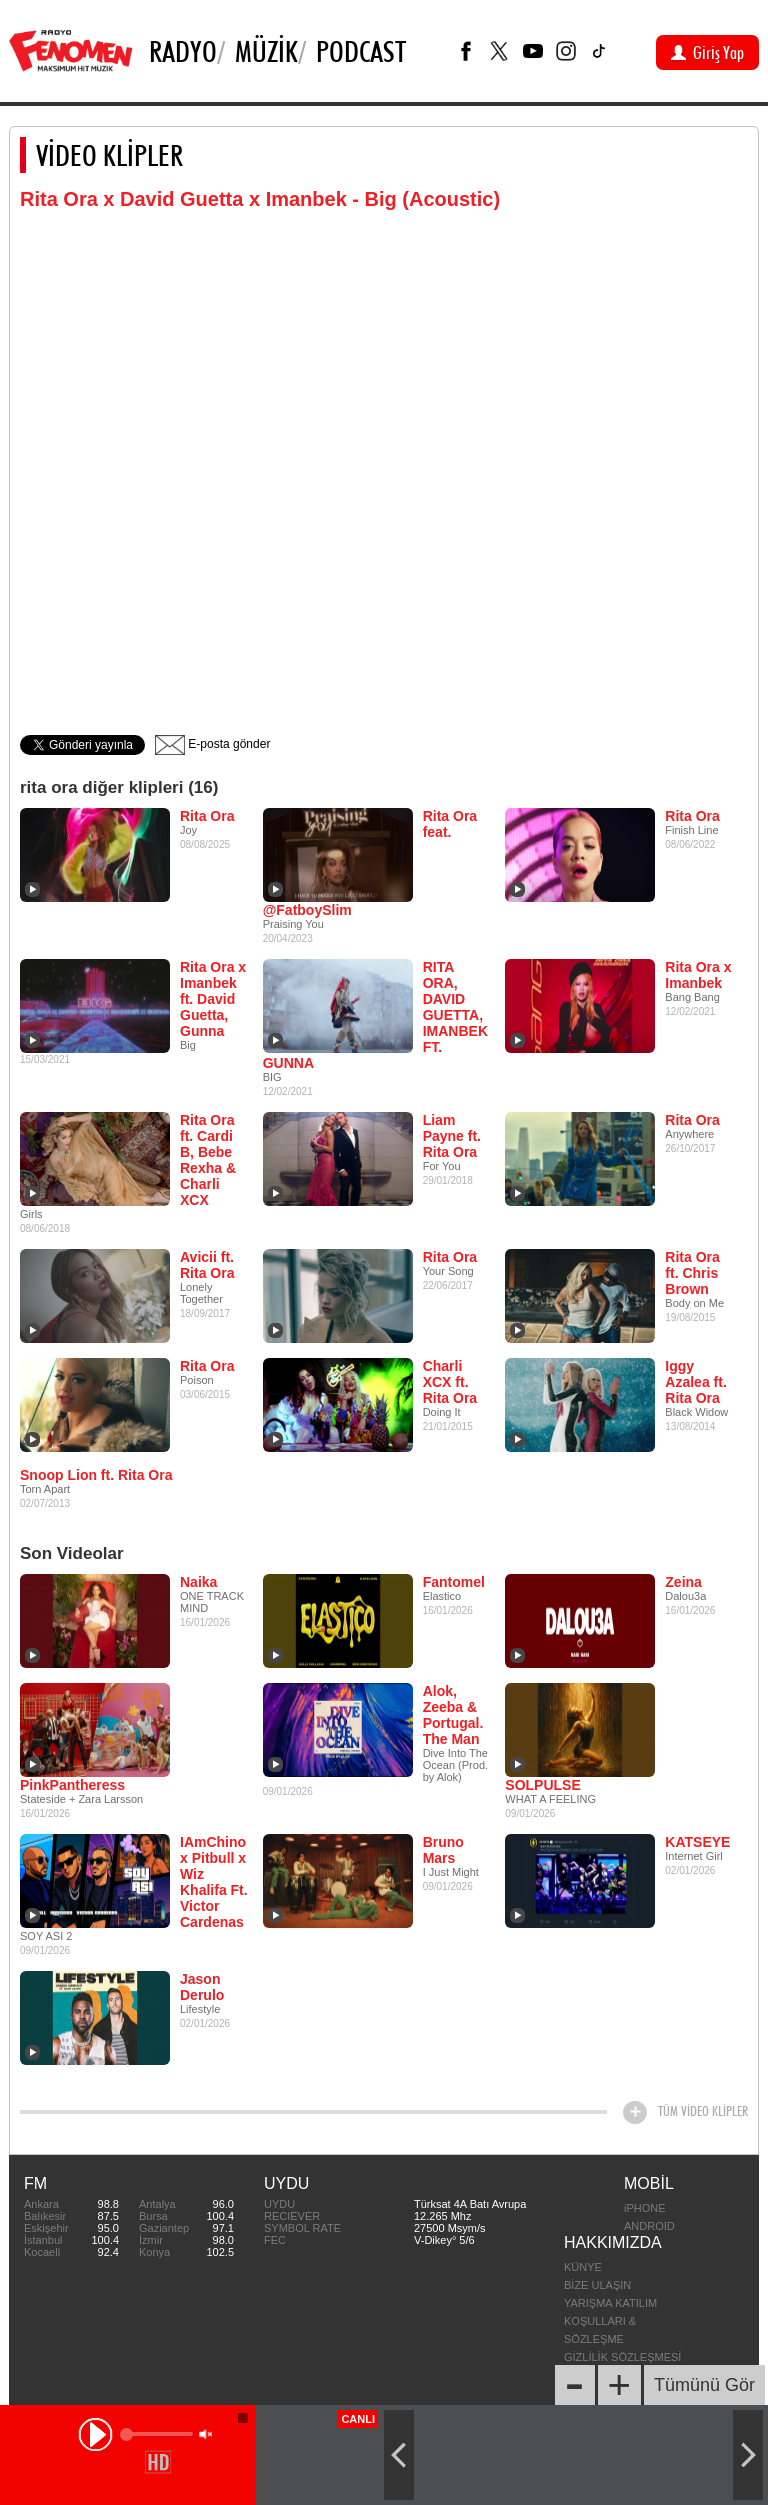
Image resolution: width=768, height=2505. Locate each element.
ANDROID (649, 2226)
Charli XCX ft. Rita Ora (450, 1382)
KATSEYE (697, 1842)
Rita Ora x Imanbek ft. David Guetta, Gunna (213, 999)
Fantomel (454, 1582)
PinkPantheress (72, 1785)
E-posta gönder (212, 744)
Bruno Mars (443, 1850)
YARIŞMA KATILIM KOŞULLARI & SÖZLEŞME (610, 2321)
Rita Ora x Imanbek (698, 975)
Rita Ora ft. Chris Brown (692, 1273)
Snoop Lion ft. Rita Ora (96, 1475)
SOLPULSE (542, 1785)
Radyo (183, 51)
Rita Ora (207, 816)
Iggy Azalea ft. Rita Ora (695, 1382)
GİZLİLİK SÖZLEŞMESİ (622, 2357)
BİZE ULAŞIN (597, 2285)
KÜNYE (583, 2267)
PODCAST (361, 51)
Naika (198, 1582)
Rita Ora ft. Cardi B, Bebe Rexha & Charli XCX (208, 1160)
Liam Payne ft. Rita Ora (452, 1136)
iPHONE (645, 2208)
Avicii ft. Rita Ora (207, 1265)
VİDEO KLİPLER (109, 155)
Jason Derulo (202, 1987)
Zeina (683, 1582)
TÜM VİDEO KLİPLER (703, 2111)
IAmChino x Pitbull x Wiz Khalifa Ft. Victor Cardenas (214, 1882)
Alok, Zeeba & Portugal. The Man (453, 1715)
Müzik (266, 51)
